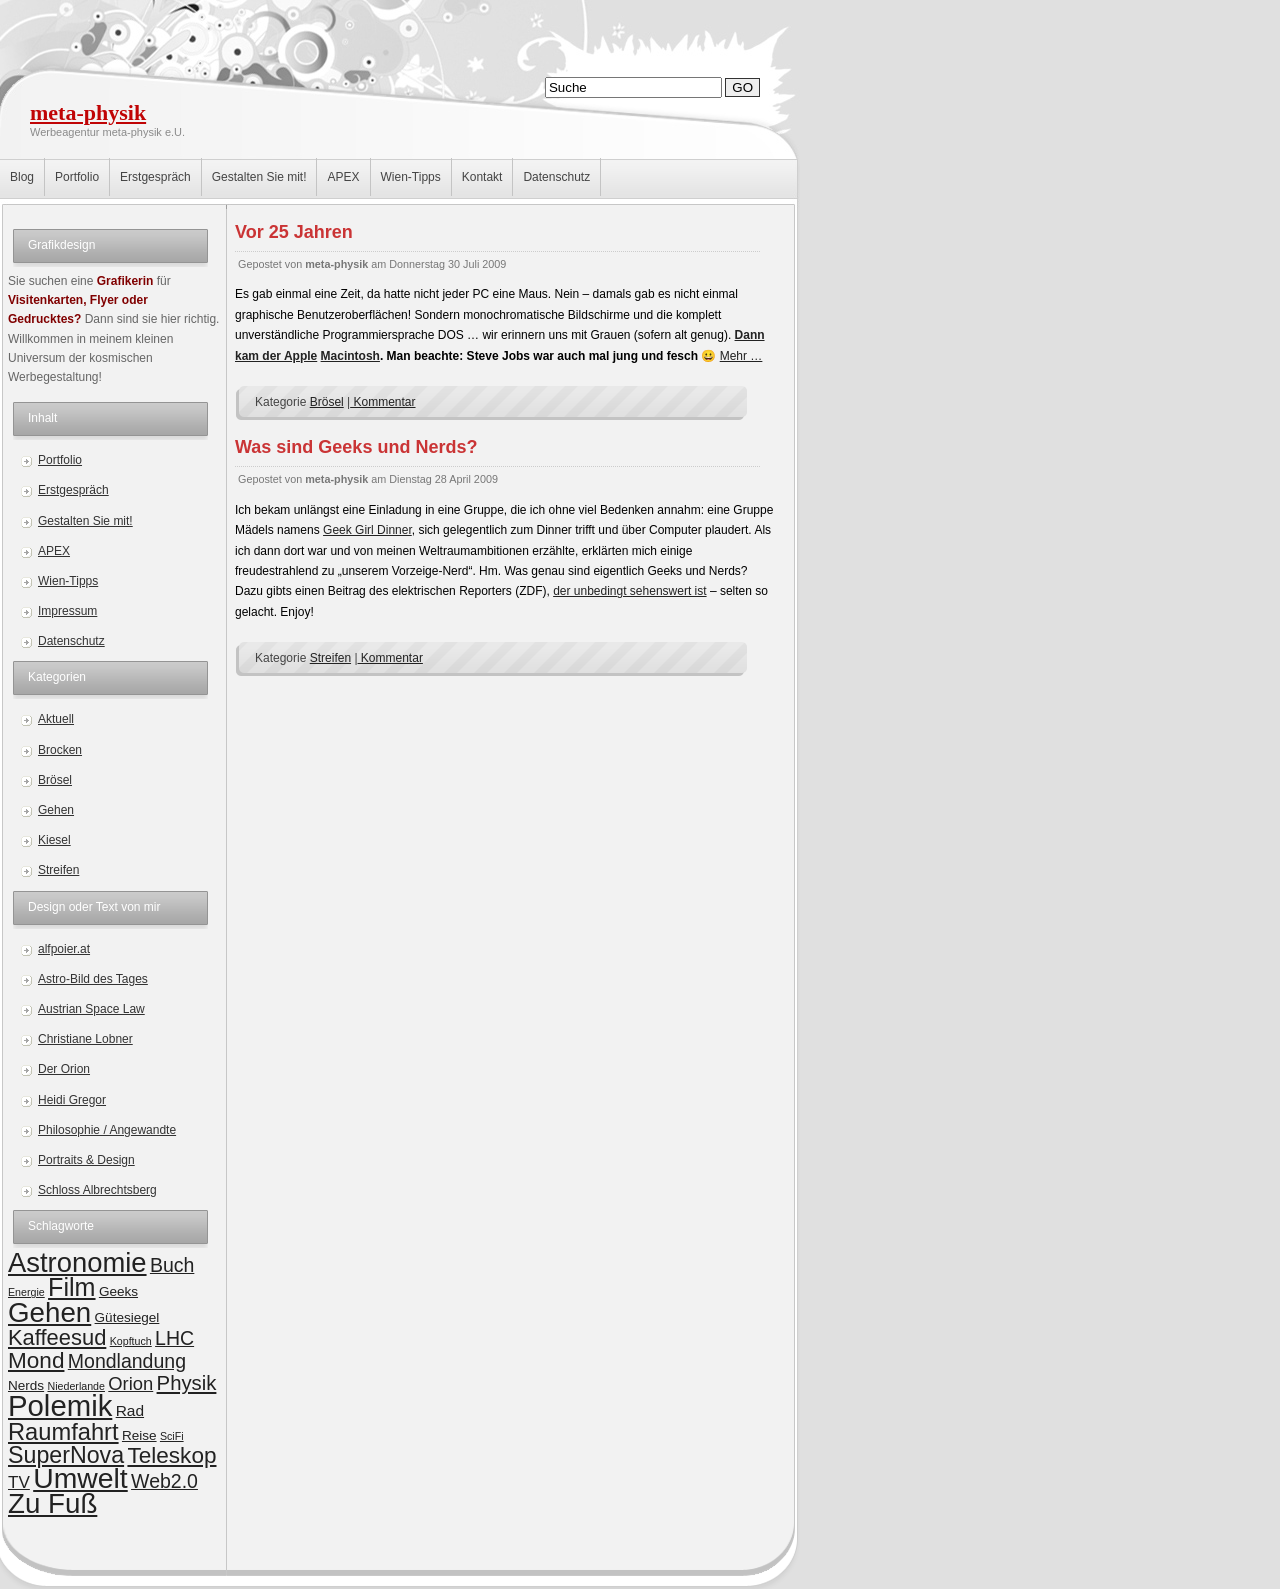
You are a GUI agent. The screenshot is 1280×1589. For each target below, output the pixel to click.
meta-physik (88, 112)
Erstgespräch (155, 177)
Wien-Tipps (411, 177)
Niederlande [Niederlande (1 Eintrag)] (75, 1386)
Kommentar (382, 402)
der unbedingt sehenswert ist (629, 591)
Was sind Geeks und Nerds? (356, 447)
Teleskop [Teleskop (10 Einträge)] (171, 1455)
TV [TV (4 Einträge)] (19, 1482)
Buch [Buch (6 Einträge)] (172, 1265)
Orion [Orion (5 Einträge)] (130, 1383)
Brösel (55, 780)
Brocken (60, 750)
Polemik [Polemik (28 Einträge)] (60, 1405)
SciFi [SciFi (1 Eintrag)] (172, 1436)
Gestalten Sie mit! (259, 177)
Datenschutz (556, 177)
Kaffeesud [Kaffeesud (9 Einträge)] (57, 1337)
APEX (343, 177)
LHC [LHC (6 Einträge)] (174, 1338)
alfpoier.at (64, 949)
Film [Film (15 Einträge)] (71, 1287)
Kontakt (482, 177)
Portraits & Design (86, 1160)
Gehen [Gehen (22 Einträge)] (49, 1312)
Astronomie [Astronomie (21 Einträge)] (77, 1262)
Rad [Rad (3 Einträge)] (130, 1410)
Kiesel (54, 840)
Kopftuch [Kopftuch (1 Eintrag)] (131, 1341)
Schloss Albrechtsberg (97, 1190)
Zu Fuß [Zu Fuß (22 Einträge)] (52, 1503)
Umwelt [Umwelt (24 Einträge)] (80, 1478)
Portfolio (77, 177)
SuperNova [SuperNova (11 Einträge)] (66, 1455)
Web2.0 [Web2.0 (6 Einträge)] (164, 1481)
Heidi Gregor (72, 1100)
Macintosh (350, 356)
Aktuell (56, 719)
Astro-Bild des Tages (93, 979)
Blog (22, 177)
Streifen (58, 870)
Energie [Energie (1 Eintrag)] (26, 1292)
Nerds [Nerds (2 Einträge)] (26, 1385)
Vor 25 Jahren (294, 232)
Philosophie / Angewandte (107, 1130)
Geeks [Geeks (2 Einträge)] (118, 1291)
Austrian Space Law (91, 1009)
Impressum (67, 611)
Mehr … (741, 356)
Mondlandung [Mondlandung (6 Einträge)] (127, 1361)
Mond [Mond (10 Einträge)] (36, 1360)
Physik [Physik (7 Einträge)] (187, 1383)
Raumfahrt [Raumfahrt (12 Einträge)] (63, 1432)
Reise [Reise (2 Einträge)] (139, 1435)
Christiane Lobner (85, 1039)
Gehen (56, 810)
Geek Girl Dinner (367, 530)
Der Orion (64, 1069)
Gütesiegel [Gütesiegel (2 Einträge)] (127, 1317)
